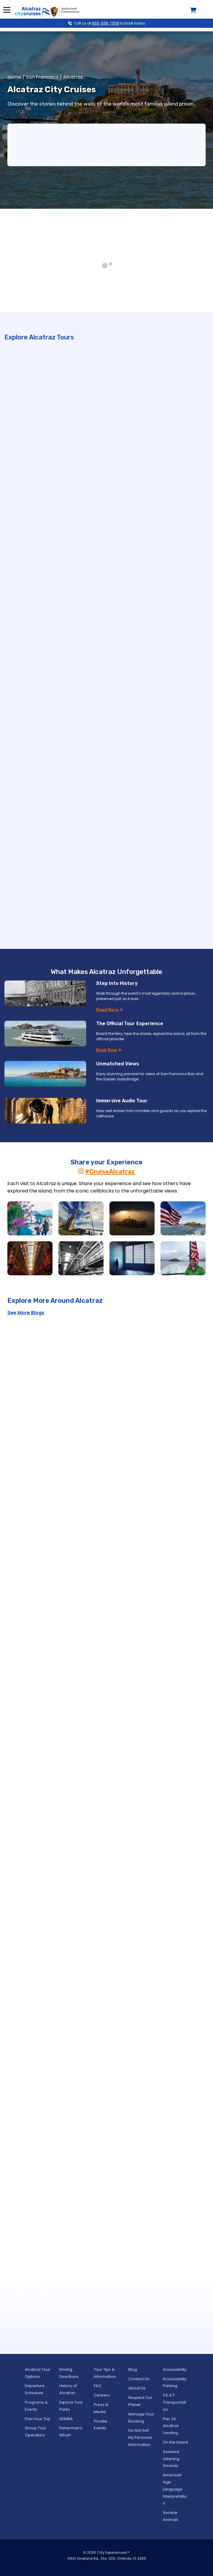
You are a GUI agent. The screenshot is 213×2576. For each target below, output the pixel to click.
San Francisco (42, 77)
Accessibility (174, 2369)
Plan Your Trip (37, 2419)
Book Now (108, 1050)
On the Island (175, 2442)
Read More (109, 1009)
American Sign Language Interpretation (175, 2489)
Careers (102, 2395)
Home (14, 77)
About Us (136, 2388)
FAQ (97, 2386)
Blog (132, 2369)
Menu (6, 9)
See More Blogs (25, 1312)
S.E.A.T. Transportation (174, 2402)
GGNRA (66, 2419)
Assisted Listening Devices (171, 2459)
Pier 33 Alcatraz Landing (171, 2426)
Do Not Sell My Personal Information (140, 2437)
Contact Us (138, 2379)
